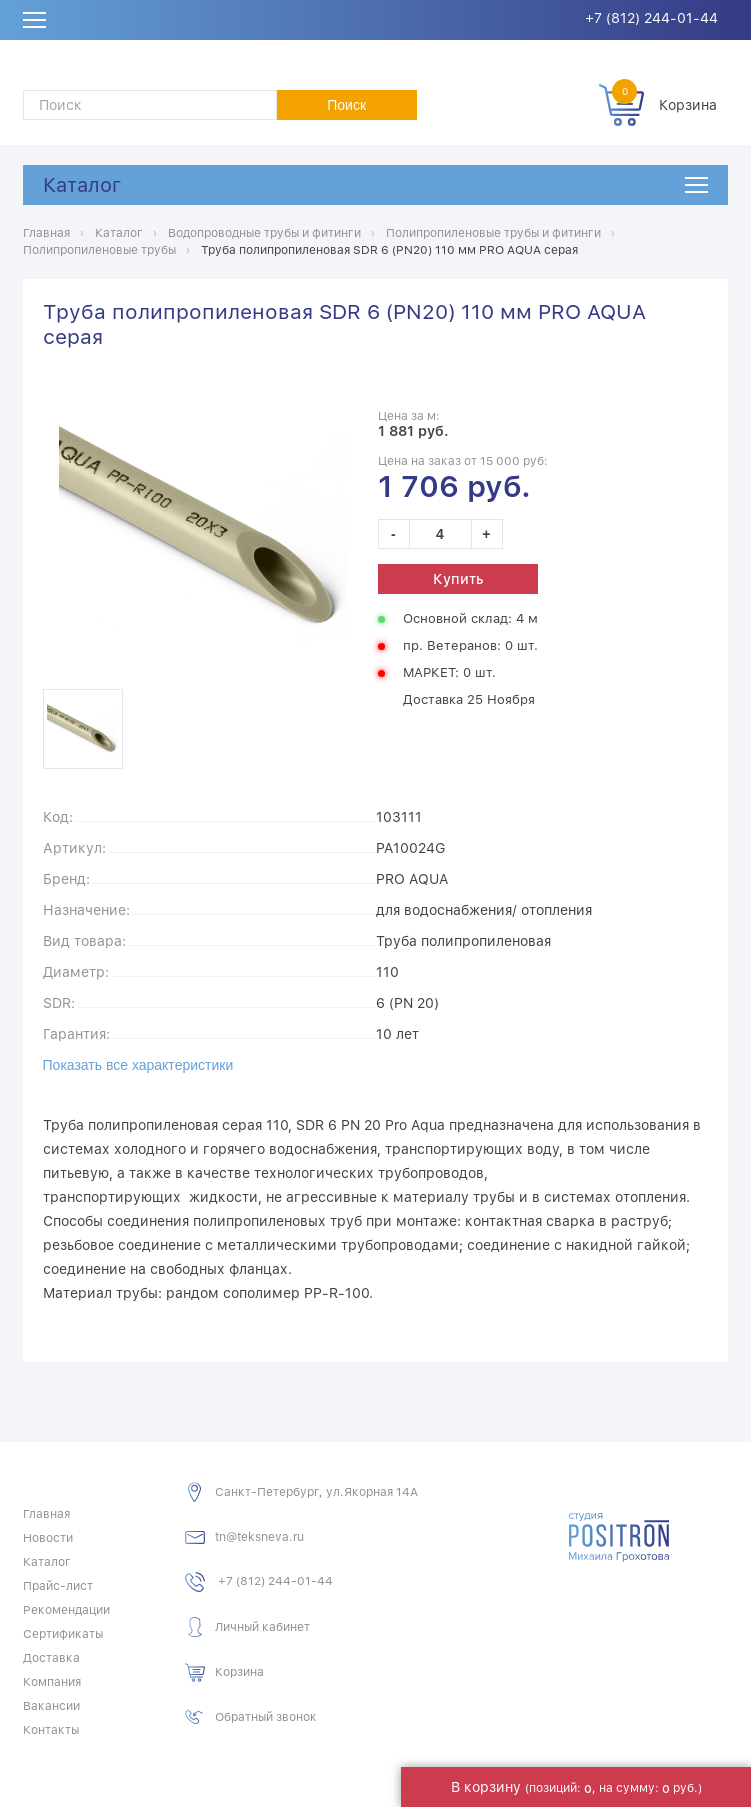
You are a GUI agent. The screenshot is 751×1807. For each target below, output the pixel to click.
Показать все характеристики (138, 1065)
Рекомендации (66, 1610)
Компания (52, 1682)
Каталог (82, 185)
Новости (48, 1538)
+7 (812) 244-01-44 (651, 18)
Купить (458, 579)
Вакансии (51, 1706)
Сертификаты (63, 1634)
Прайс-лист (58, 1586)
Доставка (51, 1658)
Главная (46, 1514)
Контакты (51, 1730)
